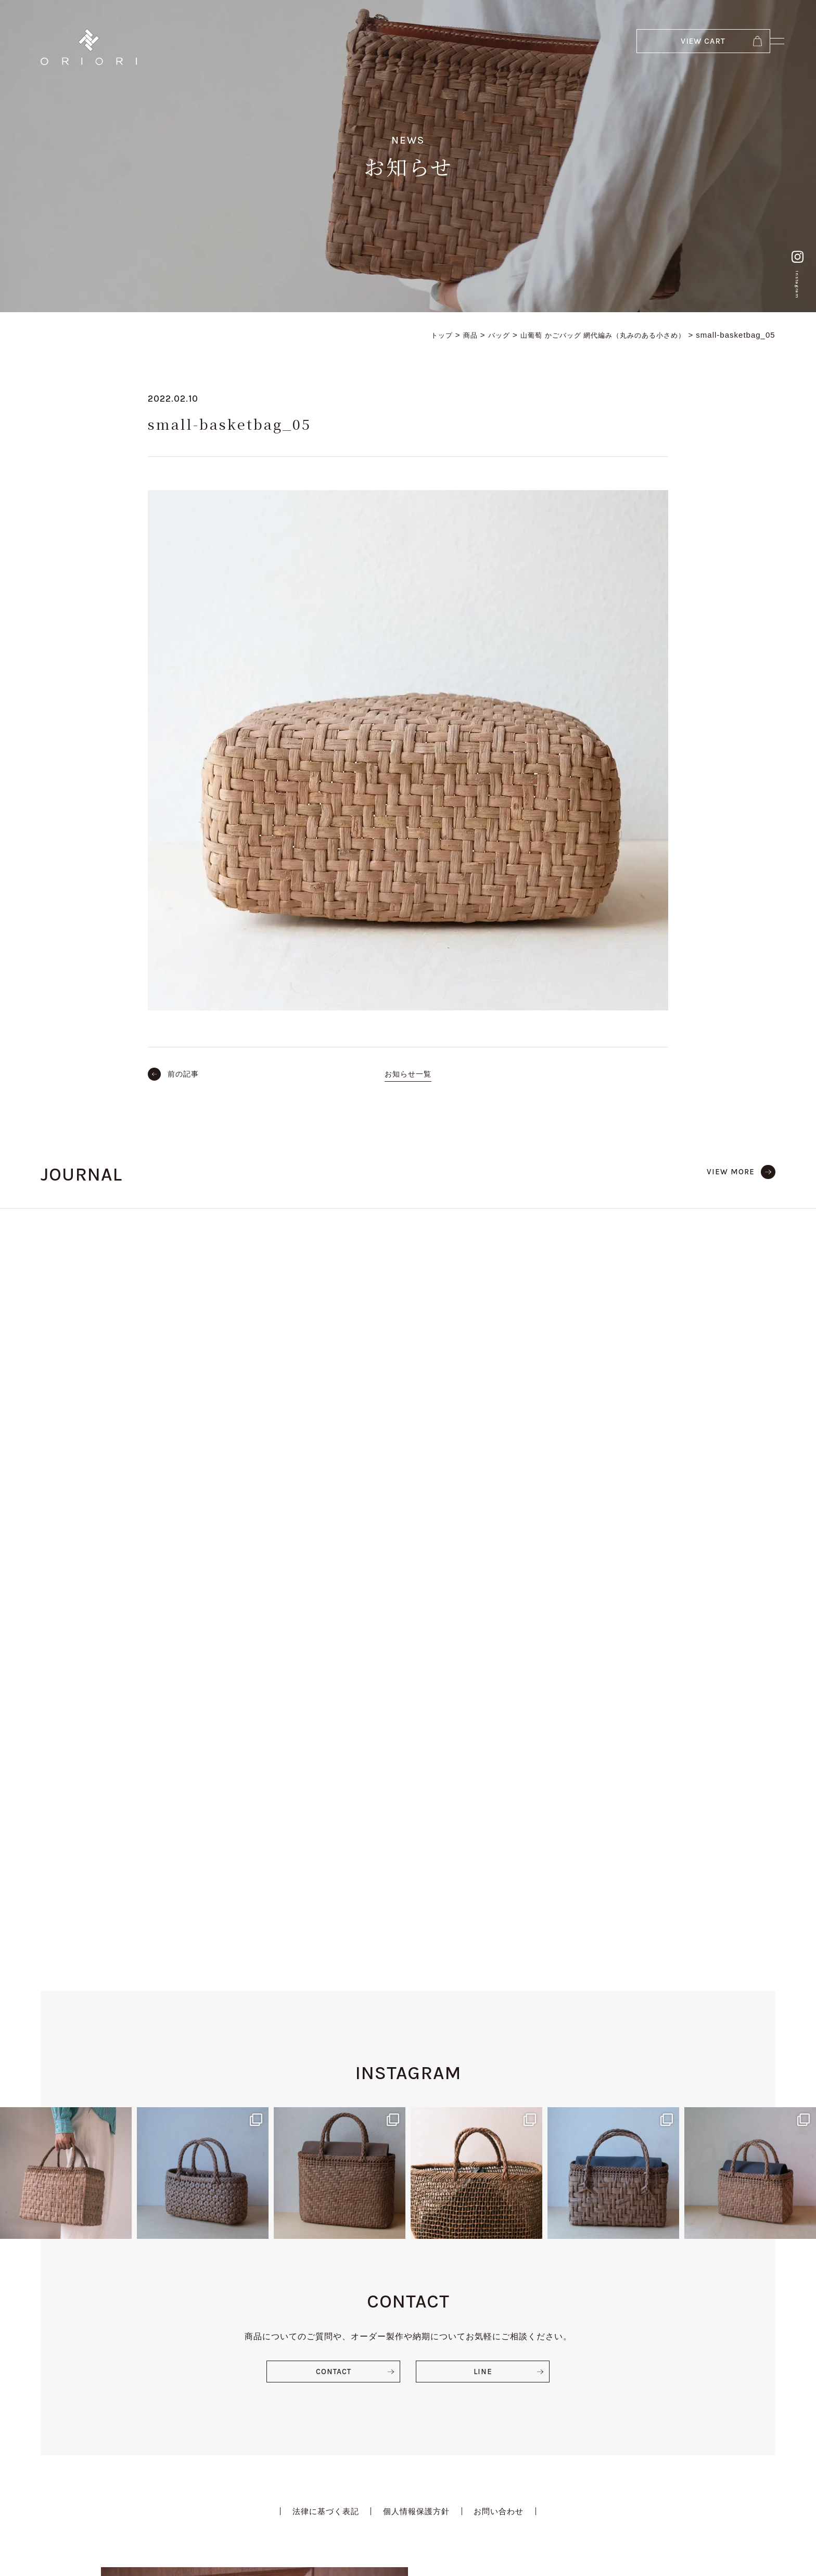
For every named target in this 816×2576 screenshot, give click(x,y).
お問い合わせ (504, 2197)
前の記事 (185, 1073)
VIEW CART (657, 47)
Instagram (792, 254)
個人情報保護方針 (416, 2197)
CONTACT (333, 2056)
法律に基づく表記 (320, 2197)
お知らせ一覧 (408, 1073)
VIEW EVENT (502, 2416)
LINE (483, 2056)
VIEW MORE (729, 1171)
